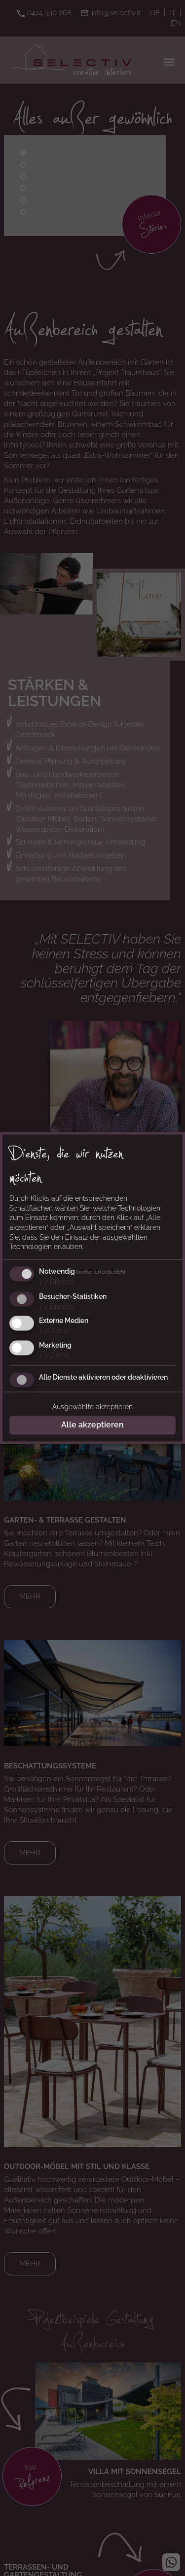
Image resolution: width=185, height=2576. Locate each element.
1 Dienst (54, 1331)
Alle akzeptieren (92, 1424)
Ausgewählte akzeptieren (92, 1407)
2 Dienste (56, 1282)
